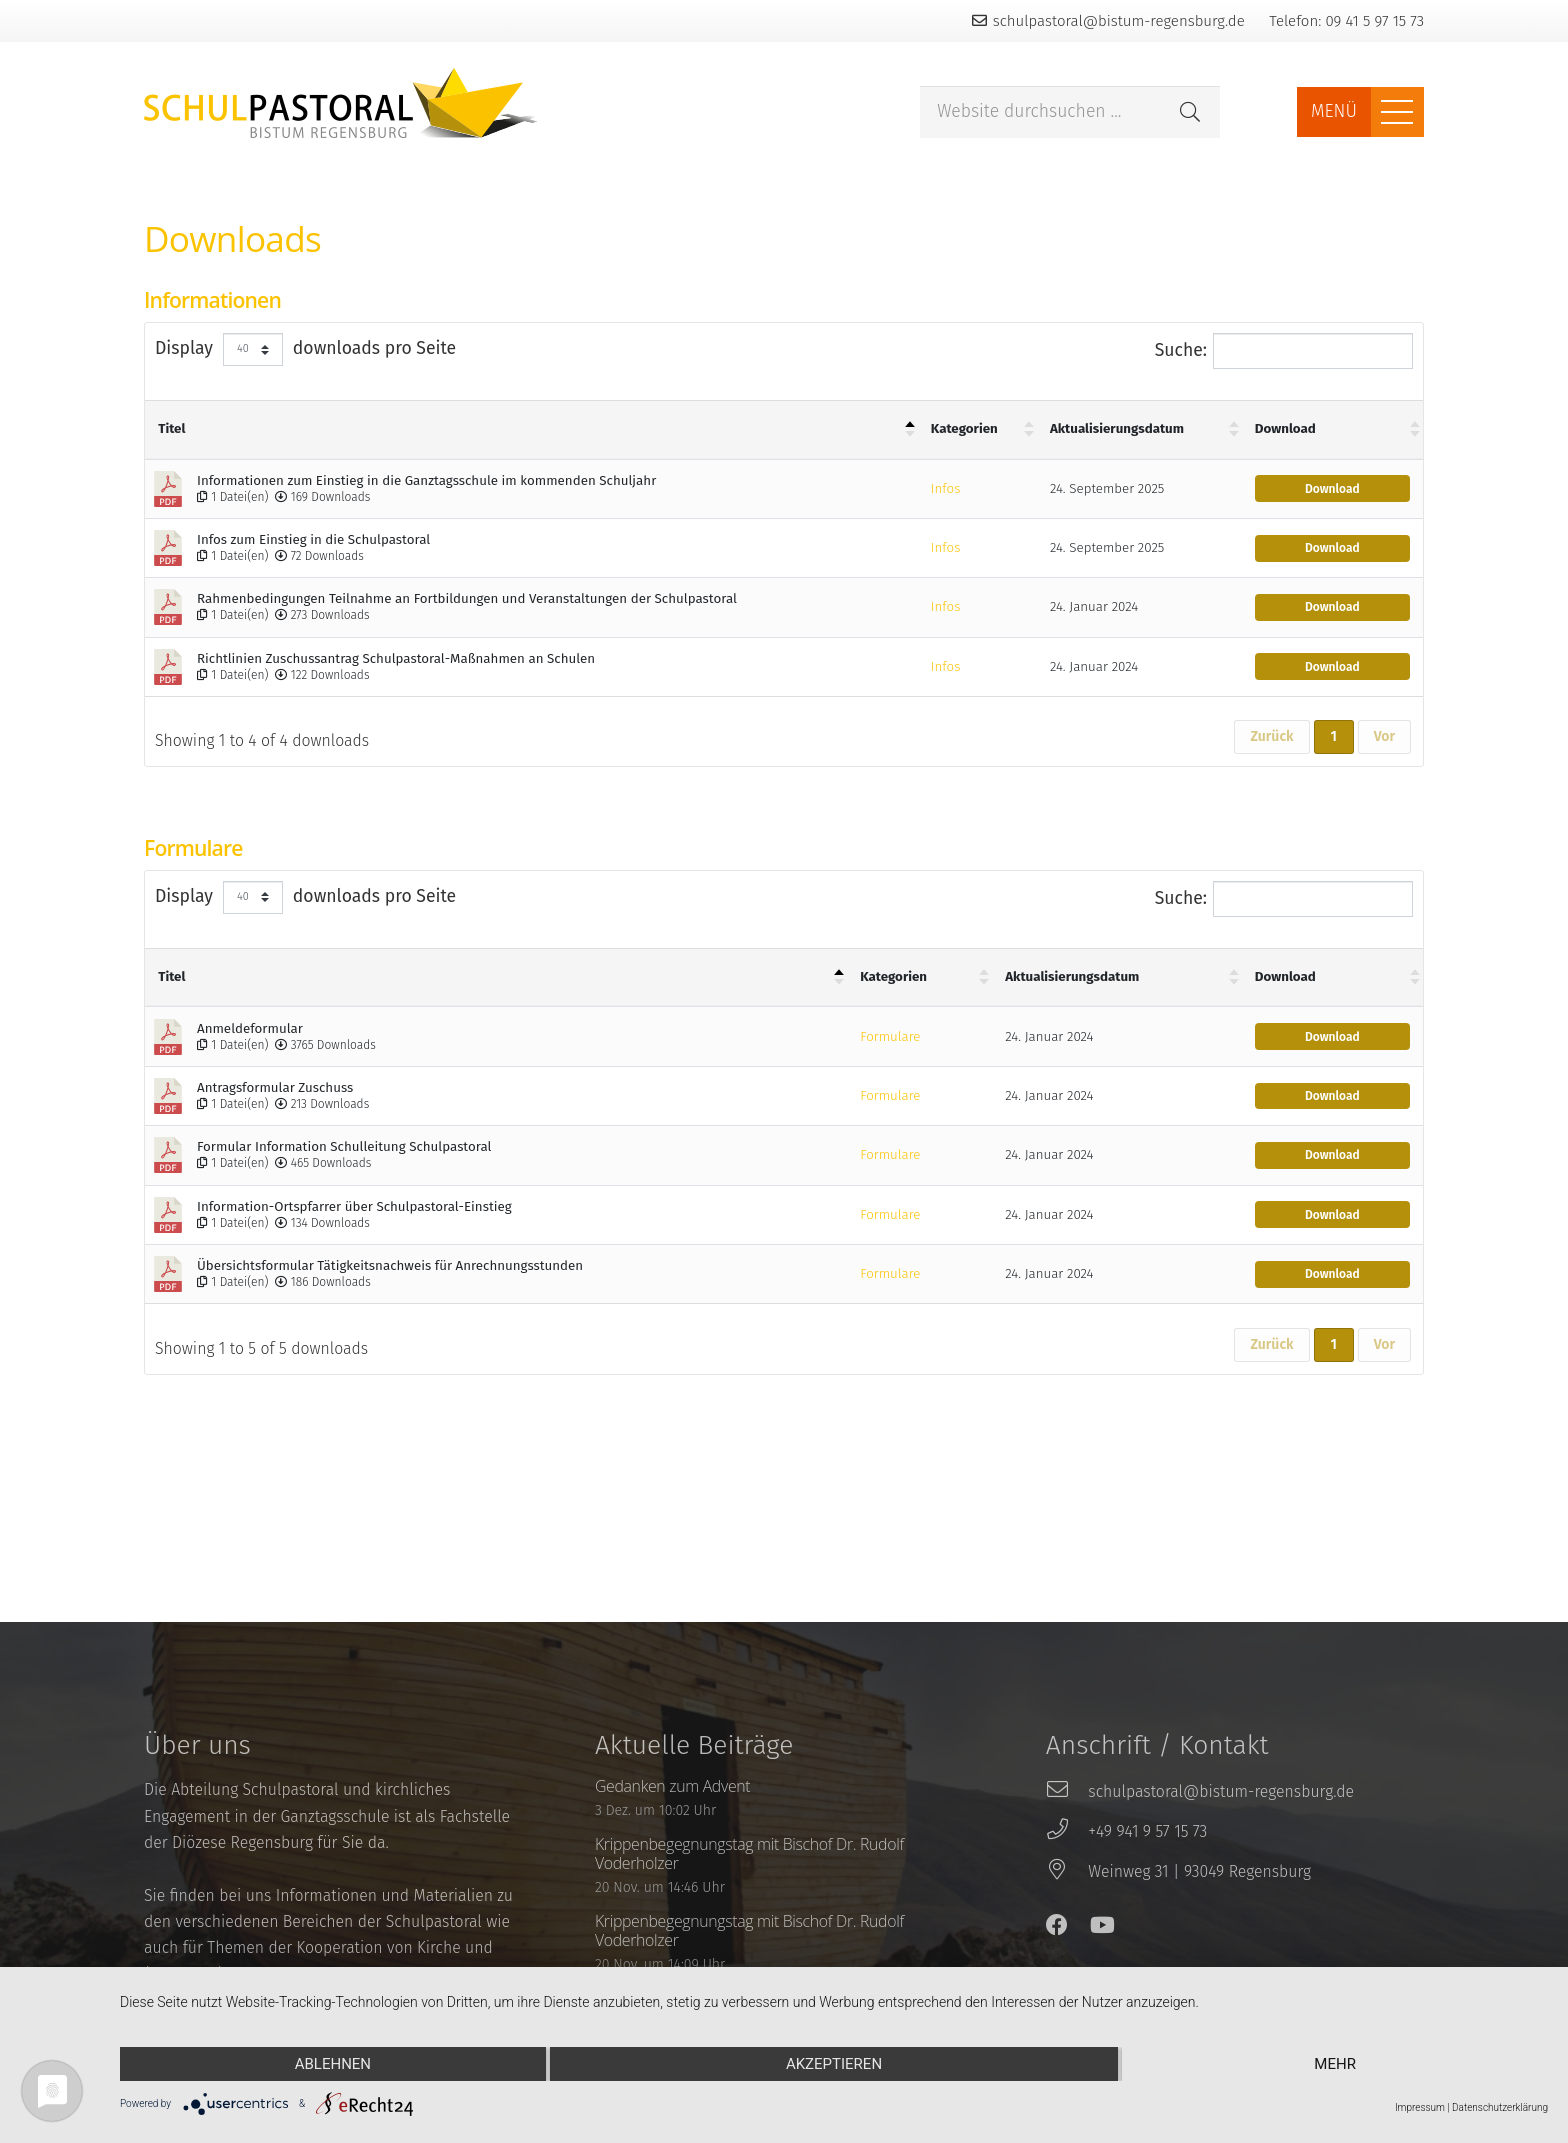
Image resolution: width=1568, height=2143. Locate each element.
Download (1332, 489)
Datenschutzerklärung (1500, 2107)
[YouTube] (1102, 1925)
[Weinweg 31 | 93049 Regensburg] (1067, 1872)
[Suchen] (1190, 112)
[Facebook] (1057, 1925)
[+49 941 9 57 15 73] (1067, 1832)
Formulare (890, 1037)
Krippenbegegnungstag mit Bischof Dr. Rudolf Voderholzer (749, 1853)
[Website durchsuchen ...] (1070, 112)
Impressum (1420, 2107)
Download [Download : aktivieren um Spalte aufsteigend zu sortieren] (1285, 429)
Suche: (1284, 351)
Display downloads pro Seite (305, 349)
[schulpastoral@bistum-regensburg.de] (1067, 1792)
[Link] (341, 103)
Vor (1384, 736)
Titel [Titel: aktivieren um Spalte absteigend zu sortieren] (171, 429)
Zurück (1271, 736)
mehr (1335, 2064)
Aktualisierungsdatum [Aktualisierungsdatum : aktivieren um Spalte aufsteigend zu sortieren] (1117, 429)
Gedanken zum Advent (672, 1786)
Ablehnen (333, 2064)
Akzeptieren (834, 2064)
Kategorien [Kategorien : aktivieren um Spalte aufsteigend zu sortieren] (964, 429)
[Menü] (1397, 112)
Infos (945, 489)
